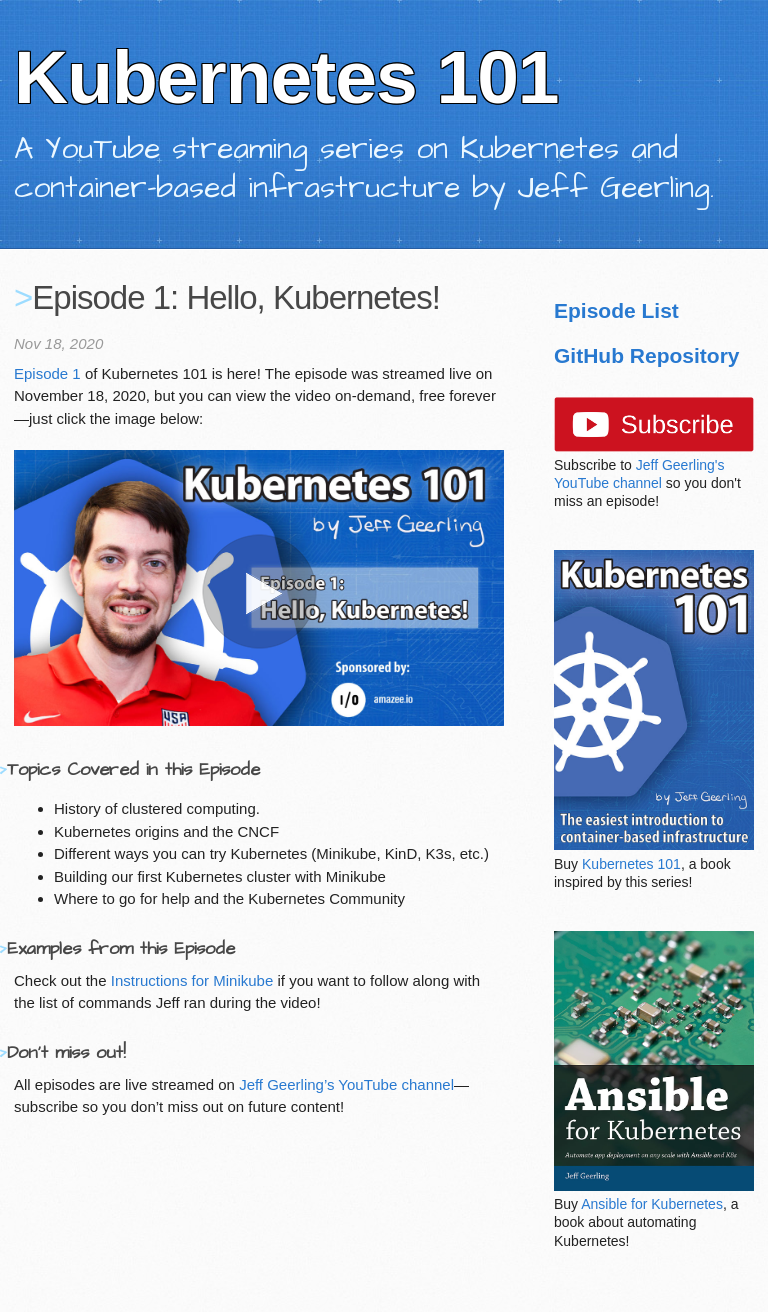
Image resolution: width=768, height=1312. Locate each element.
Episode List (616, 310)
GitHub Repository (647, 355)
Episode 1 (47, 373)
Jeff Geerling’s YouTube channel (346, 1084)
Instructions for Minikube (192, 980)
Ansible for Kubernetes (652, 1204)
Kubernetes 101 (631, 864)
